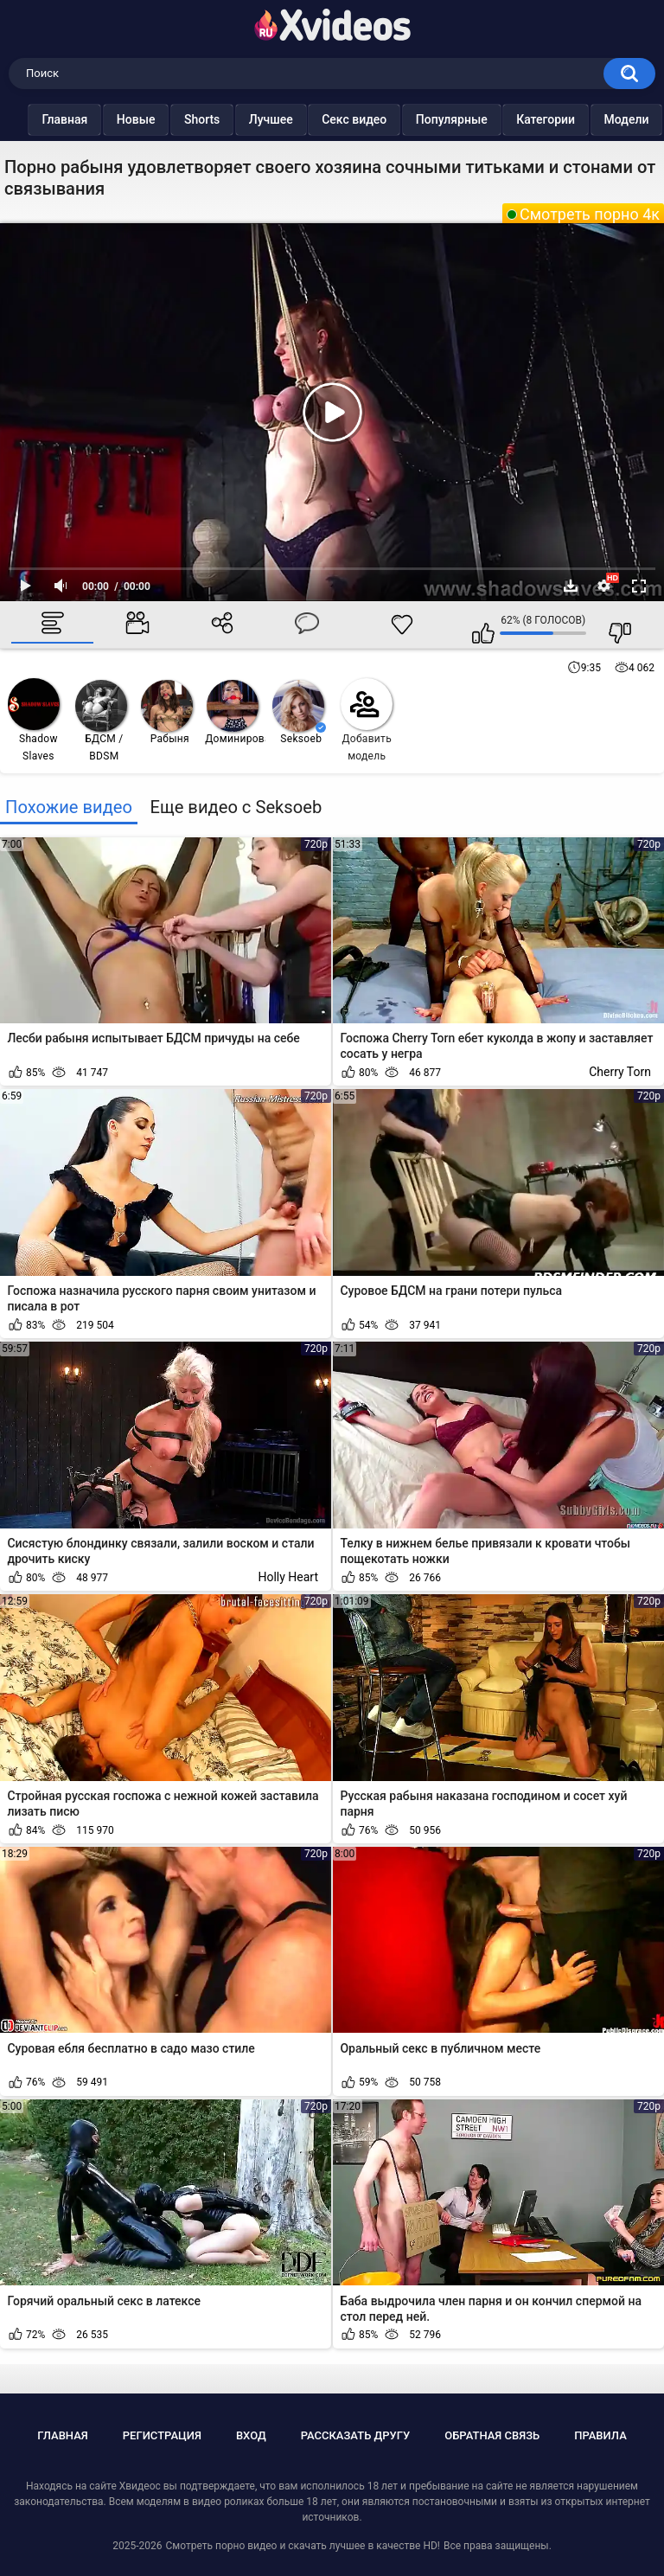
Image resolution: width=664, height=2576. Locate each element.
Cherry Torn (620, 1072)
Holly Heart (288, 1577)
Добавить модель (367, 720)
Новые (150, 119)
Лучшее (285, 119)
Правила (600, 2435)
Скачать (571, 586)
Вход (251, 2435)
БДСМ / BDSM (101, 721)
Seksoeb (299, 712)
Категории (560, 119)
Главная (79, 119)
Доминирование (235, 712)
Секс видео (368, 119)
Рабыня (167, 712)
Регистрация (162, 2435)
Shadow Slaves (34, 720)
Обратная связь (492, 2435)
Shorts (216, 119)
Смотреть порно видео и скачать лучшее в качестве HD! (302, 2546)
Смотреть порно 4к (590, 214)
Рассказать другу (356, 2435)
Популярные (465, 119)
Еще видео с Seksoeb (236, 807)
